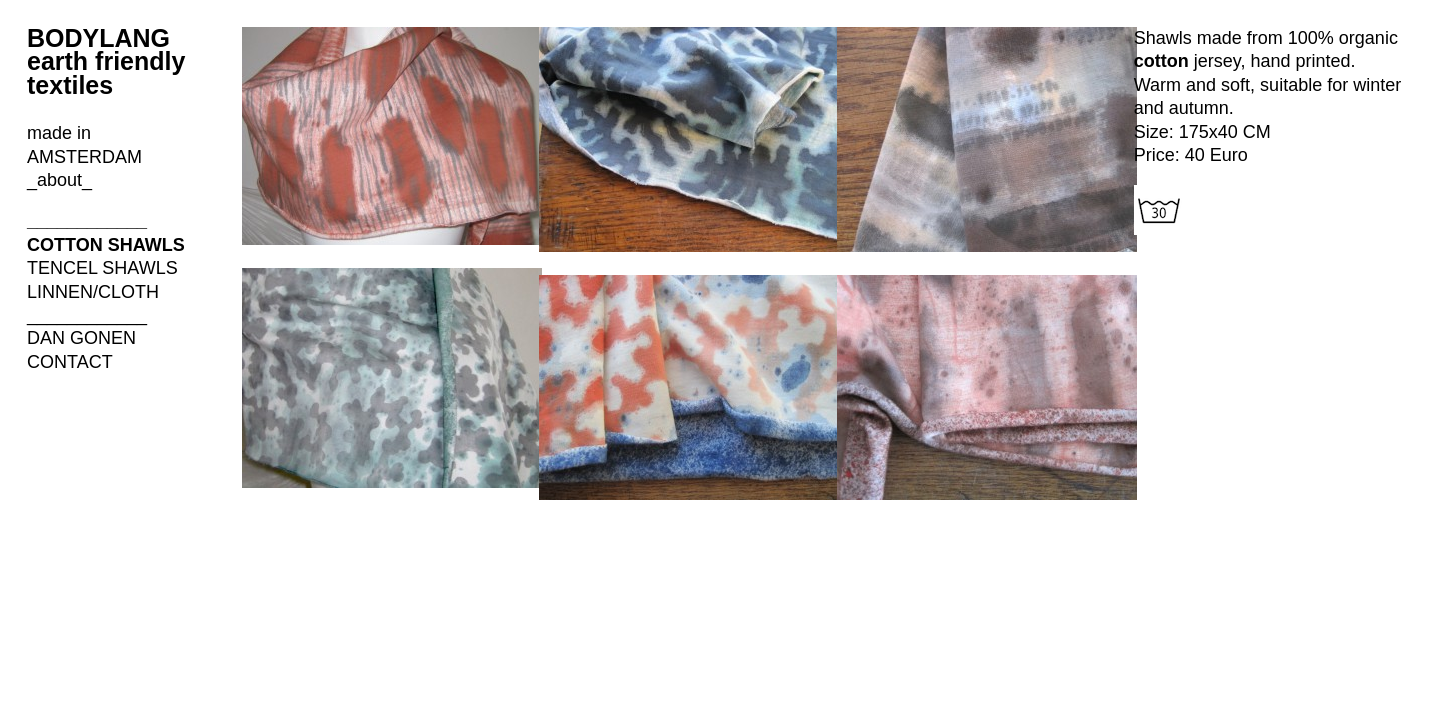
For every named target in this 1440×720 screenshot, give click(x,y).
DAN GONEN (81, 338)
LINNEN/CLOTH (93, 292)
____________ (87, 221)
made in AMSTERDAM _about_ (84, 156)
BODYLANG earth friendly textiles (106, 61)
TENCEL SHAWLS (102, 268)
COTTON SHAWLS (106, 245)
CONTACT (70, 362)
